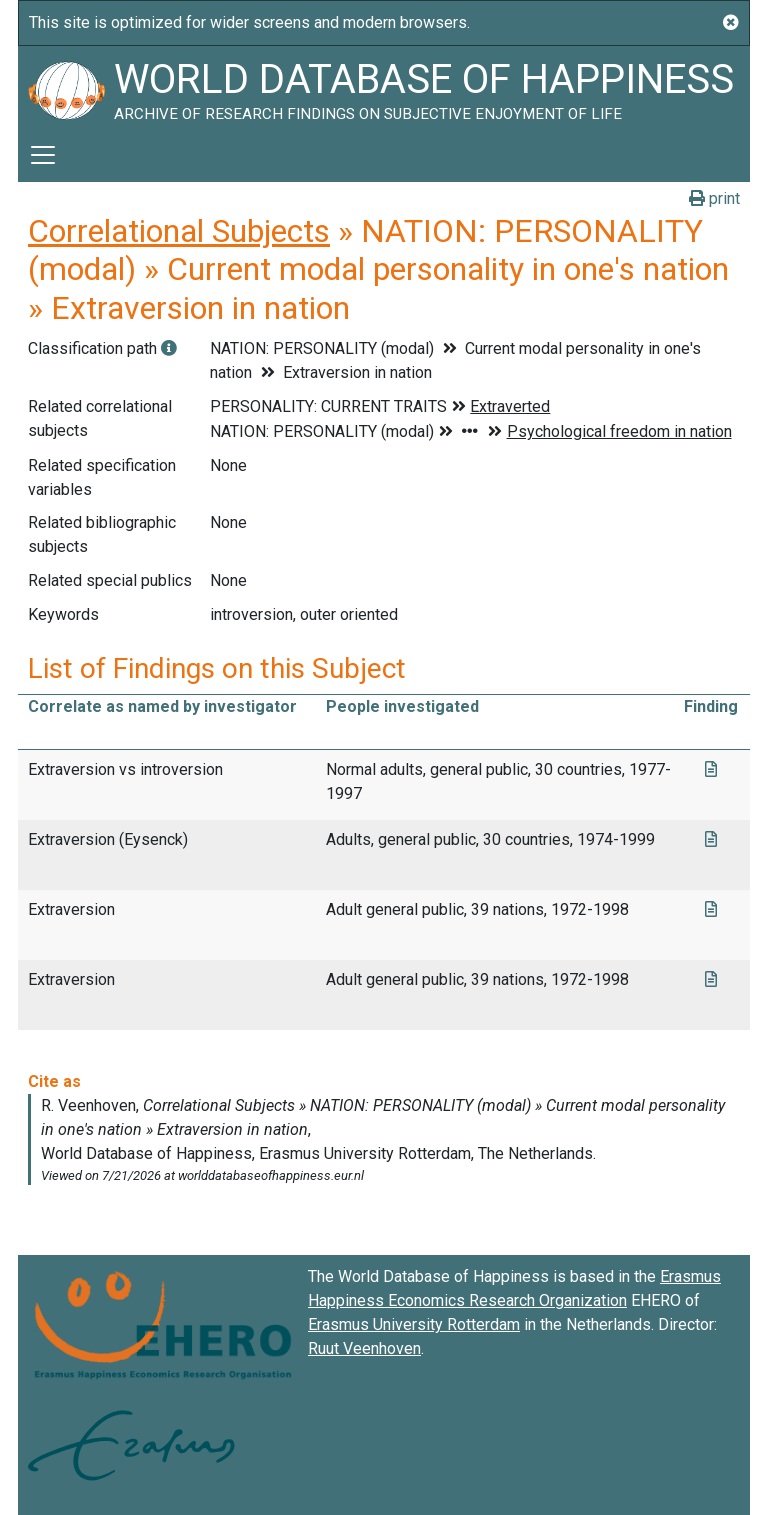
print (714, 198)
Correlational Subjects (179, 231)
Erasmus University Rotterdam (414, 1324)
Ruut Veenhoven (364, 1348)
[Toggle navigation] (43, 155)
